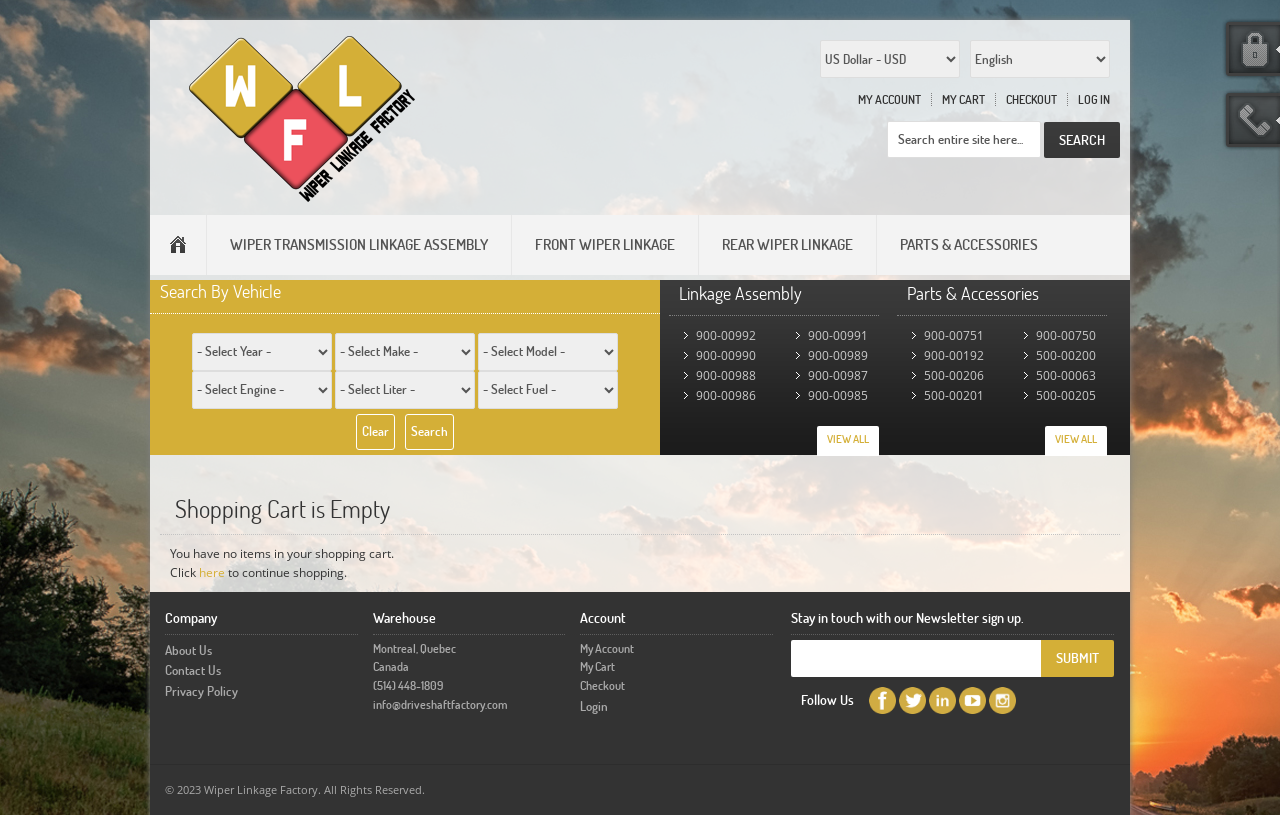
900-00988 (726, 375)
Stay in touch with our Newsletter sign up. (907, 617)
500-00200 (1066, 355)
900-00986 (726, 395)
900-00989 (838, 355)
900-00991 (838, 335)
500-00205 (1066, 395)
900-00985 (838, 395)
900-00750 (1066, 335)
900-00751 (954, 335)
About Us (188, 650)
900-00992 (726, 335)
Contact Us (193, 670)
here (212, 572)
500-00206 (954, 375)
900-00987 (838, 375)
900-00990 (726, 355)
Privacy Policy (201, 691)
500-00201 (954, 395)
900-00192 (954, 355)
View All (848, 439)
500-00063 (1066, 375)
